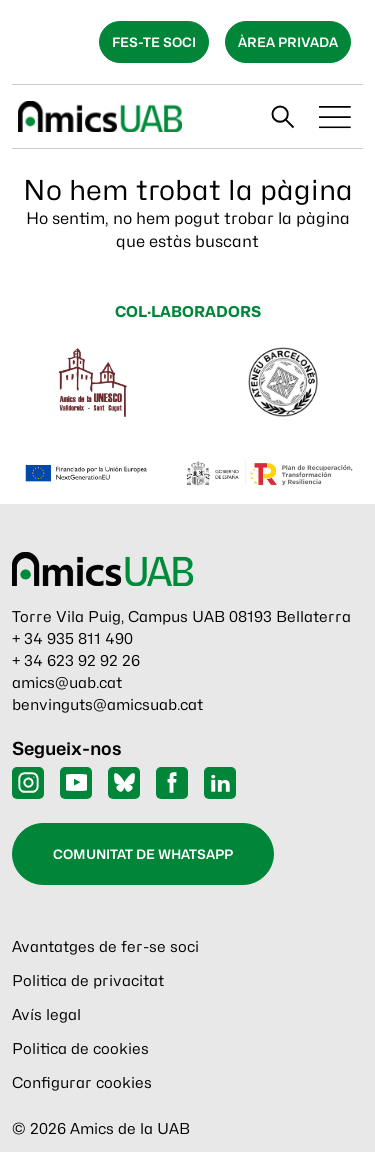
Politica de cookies (80, 1049)
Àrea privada (288, 42)
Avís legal (46, 1015)
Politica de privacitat (88, 981)
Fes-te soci (154, 42)
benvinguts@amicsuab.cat (107, 705)
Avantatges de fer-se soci (105, 947)
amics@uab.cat (67, 683)
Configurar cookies (82, 1083)
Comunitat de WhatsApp (143, 854)
